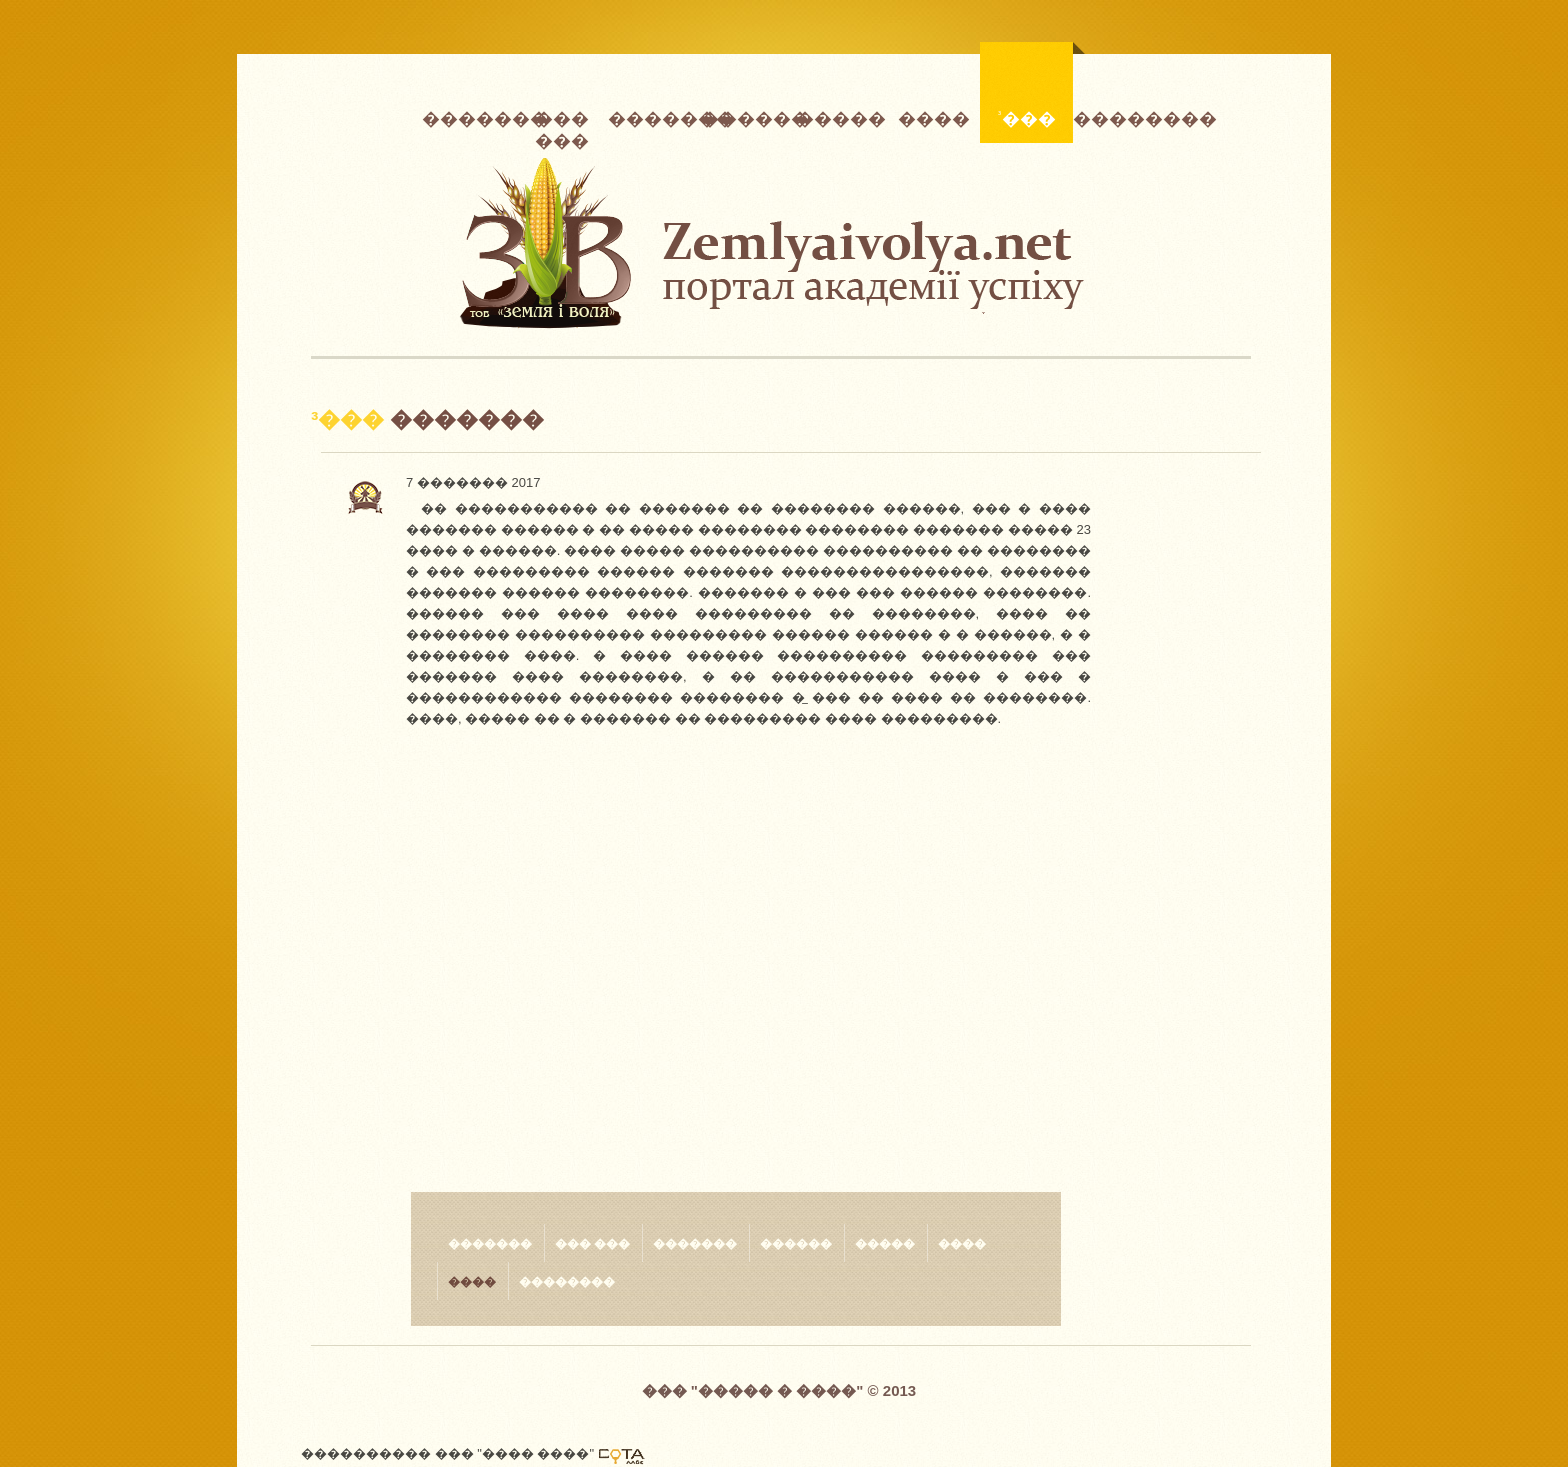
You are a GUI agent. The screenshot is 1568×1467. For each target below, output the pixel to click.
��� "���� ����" (514, 1453)
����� (841, 117)
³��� (1035, 87)
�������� (1119, 117)
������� (468, 117)
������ (747, 117)
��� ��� (562, 122)
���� (934, 117)
